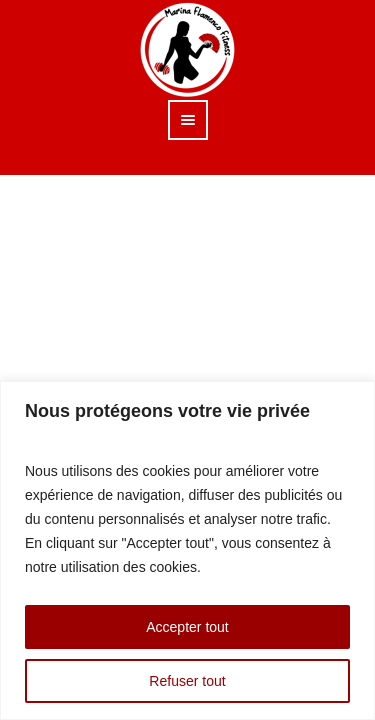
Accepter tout (187, 627)
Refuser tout (187, 681)
